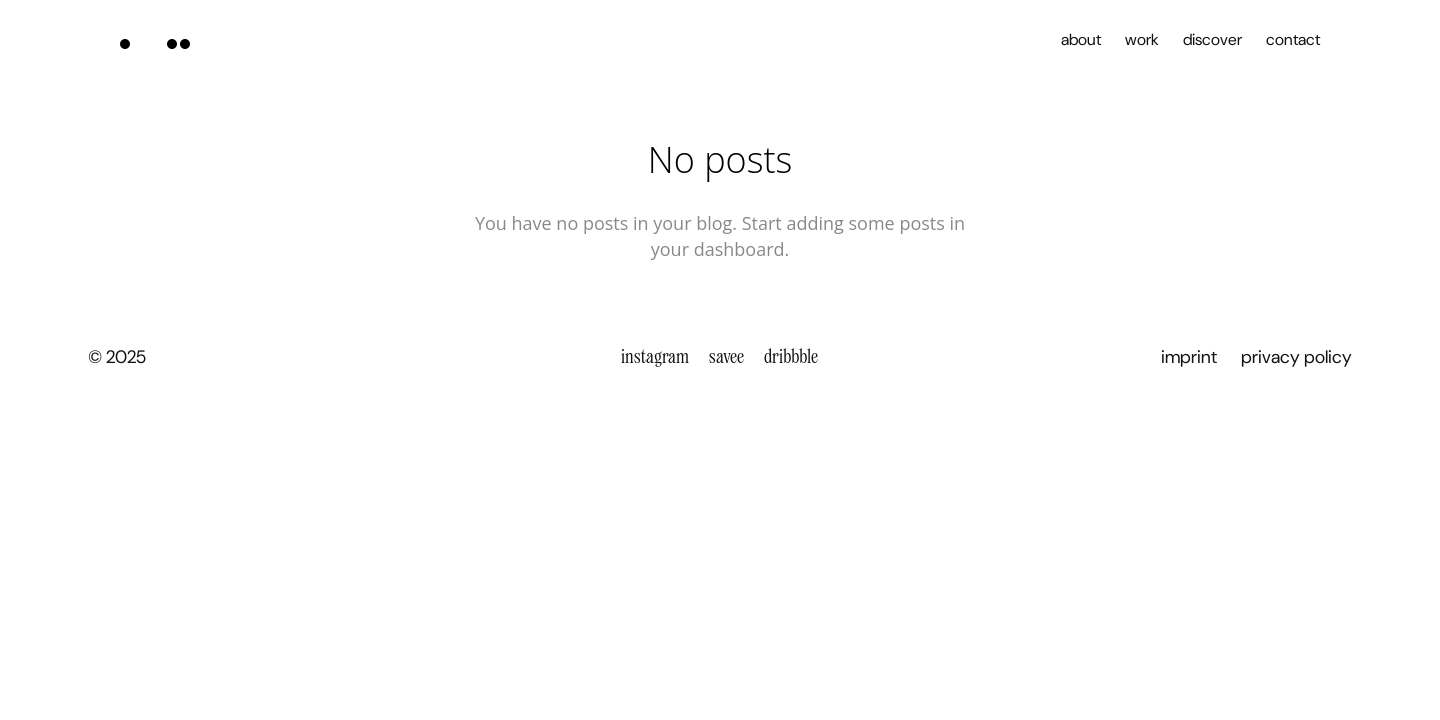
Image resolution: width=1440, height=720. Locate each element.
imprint (1189, 357)
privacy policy (1296, 357)
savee (726, 356)
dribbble (791, 356)
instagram (655, 356)
